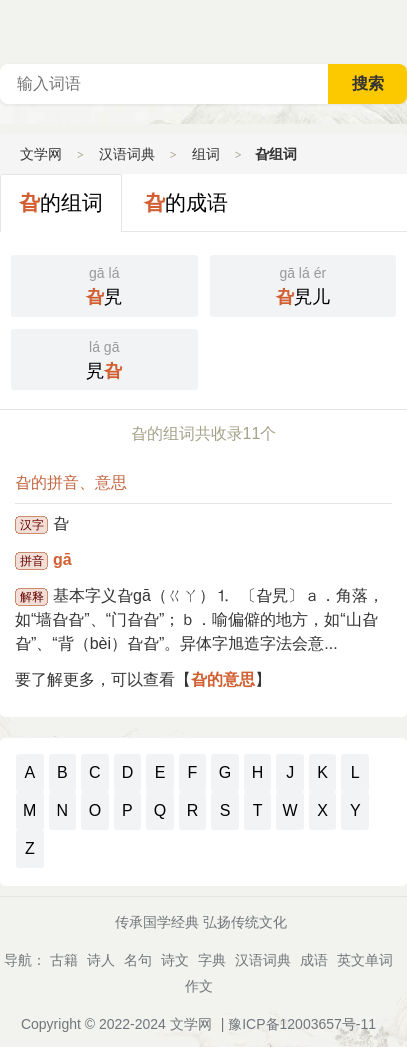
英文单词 (365, 960)
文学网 (41, 154)
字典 (212, 960)
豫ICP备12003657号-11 (302, 1024)
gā (62, 559)
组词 (206, 154)
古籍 (64, 960)
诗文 (175, 960)
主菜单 (391, 30)
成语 (314, 960)
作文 (199, 986)
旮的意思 (223, 679)
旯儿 (303, 284)
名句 (138, 960)
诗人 (101, 960)
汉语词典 (127, 154)
